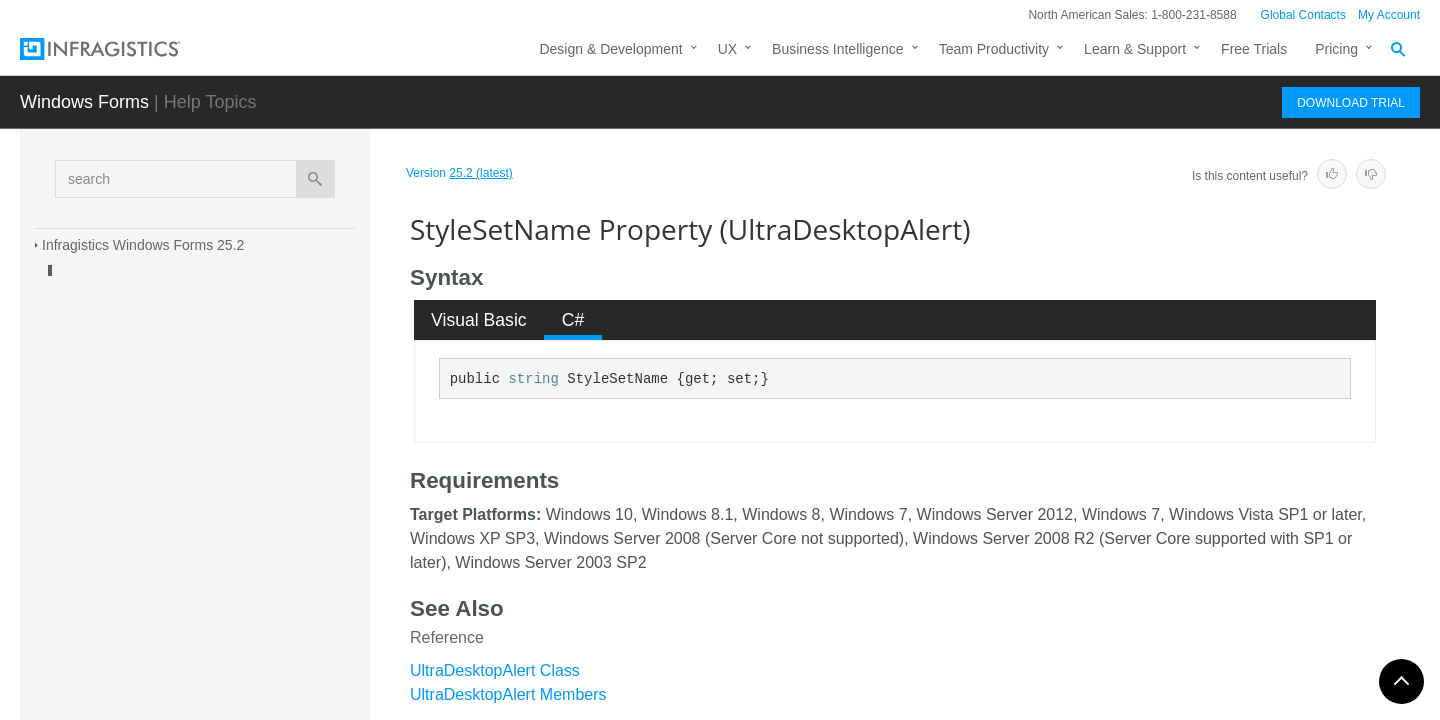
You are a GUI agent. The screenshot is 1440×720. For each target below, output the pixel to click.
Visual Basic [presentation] (479, 320)
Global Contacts (1303, 15)
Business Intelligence (838, 49)
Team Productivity (994, 49)
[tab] (479, 320)
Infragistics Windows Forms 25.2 (143, 245)
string (533, 379)
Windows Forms (84, 102)
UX (727, 49)
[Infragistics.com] (120, 49)
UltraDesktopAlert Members (508, 694)
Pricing (1336, 49)
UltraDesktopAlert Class (495, 670)
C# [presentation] (573, 320)
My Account (1389, 15)
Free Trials (1254, 49)
